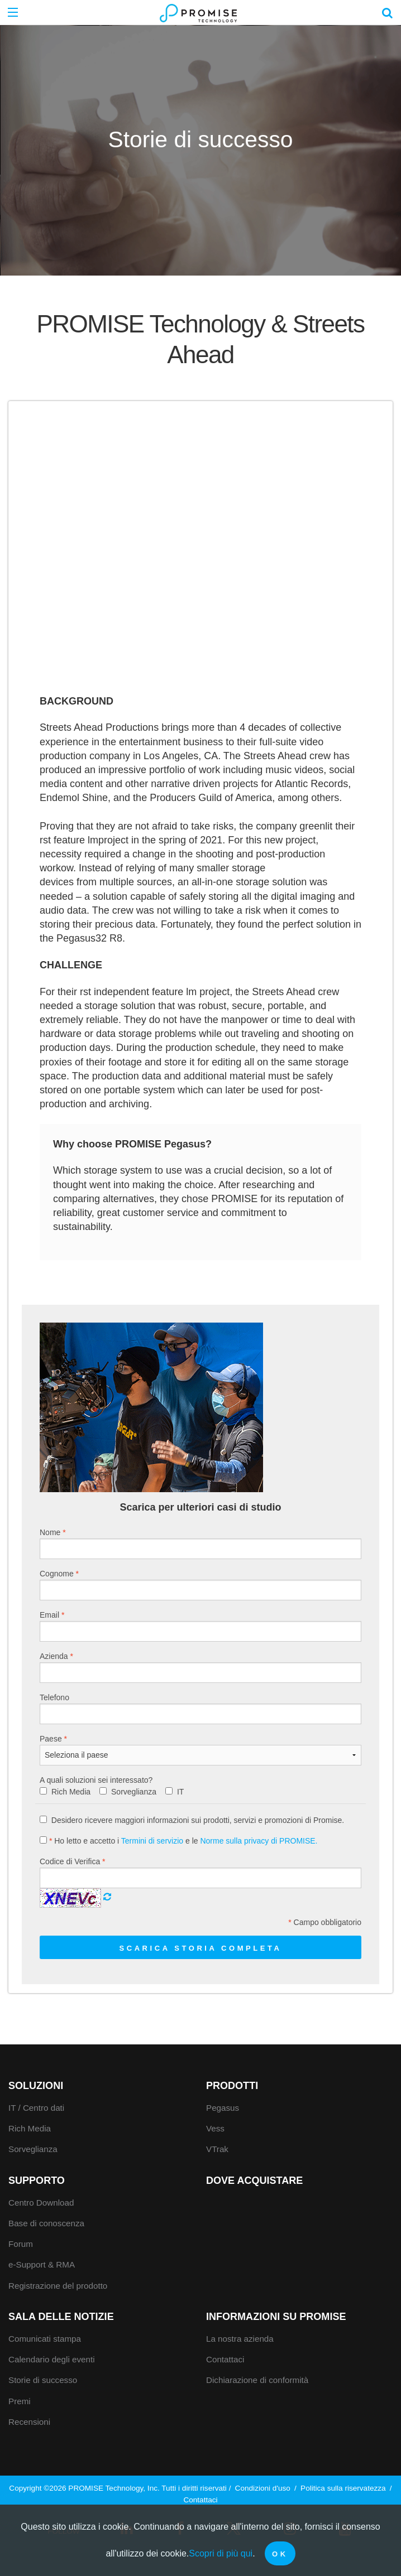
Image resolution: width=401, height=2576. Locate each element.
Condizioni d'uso (262, 2488)
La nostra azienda (240, 2338)
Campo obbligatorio (324, 1922)
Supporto (36, 2180)
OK (280, 2554)
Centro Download (41, 2202)
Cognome (200, 1584)
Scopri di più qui (220, 2553)
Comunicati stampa (44, 2338)
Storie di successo (42, 2380)
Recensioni (29, 2422)
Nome (200, 1543)
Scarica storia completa (201, 1948)
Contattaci (225, 2359)
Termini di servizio (152, 1840)
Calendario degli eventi (51, 2359)
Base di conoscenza (46, 2223)
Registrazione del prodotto (57, 2285)
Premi (19, 2401)
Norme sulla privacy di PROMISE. (258, 1840)
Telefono (200, 1708)
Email (200, 1626)
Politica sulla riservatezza (343, 2488)
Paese (200, 1749)
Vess (215, 2128)
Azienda (200, 1667)
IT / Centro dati (36, 2107)
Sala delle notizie (61, 2316)
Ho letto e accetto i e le (179, 1840)
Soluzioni (35, 2085)
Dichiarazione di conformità (257, 2380)
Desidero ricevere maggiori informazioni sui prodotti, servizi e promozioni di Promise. (192, 1820)
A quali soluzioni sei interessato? (96, 1780)
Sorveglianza (133, 1791)
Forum (20, 2244)
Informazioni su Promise (276, 2316)
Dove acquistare (254, 2180)
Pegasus (222, 2107)
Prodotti (232, 2085)
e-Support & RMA (41, 2264)
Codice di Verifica (200, 1872)
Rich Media (70, 1791)
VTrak (217, 2149)
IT (180, 1791)
